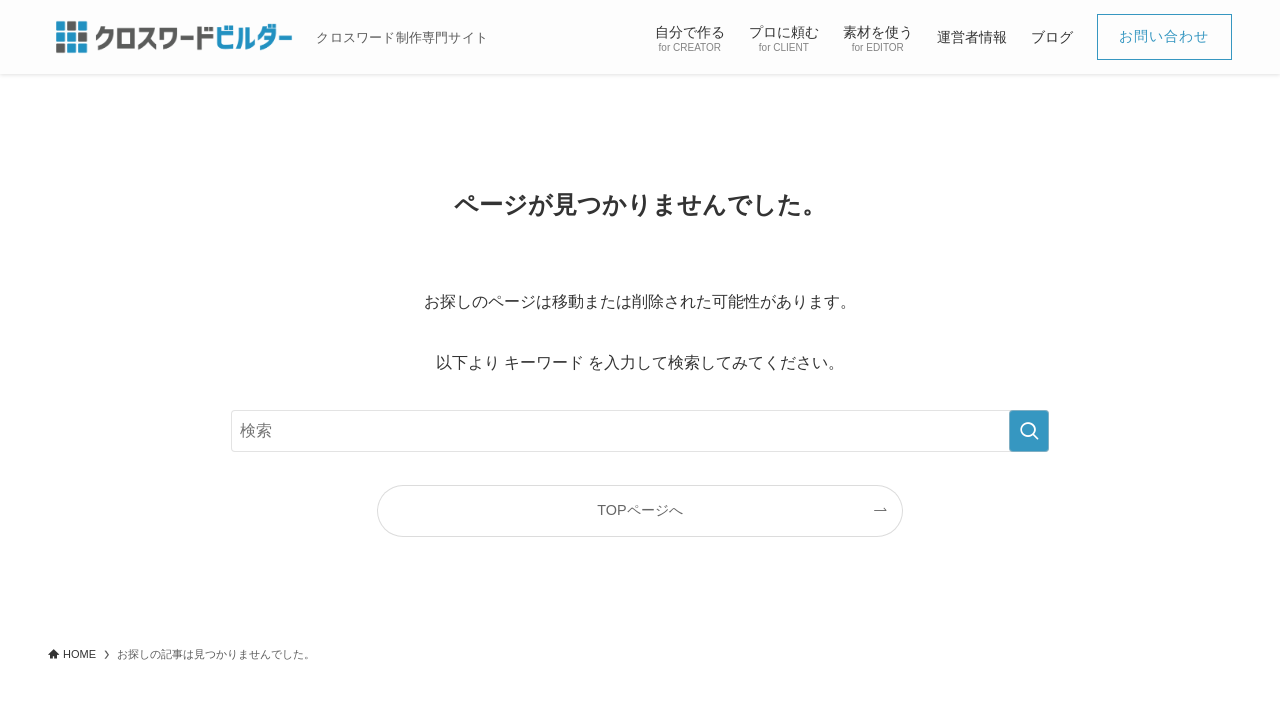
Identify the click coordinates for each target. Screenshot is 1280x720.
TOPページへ (639, 510)
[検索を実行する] (1029, 431)
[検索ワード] (640, 431)
